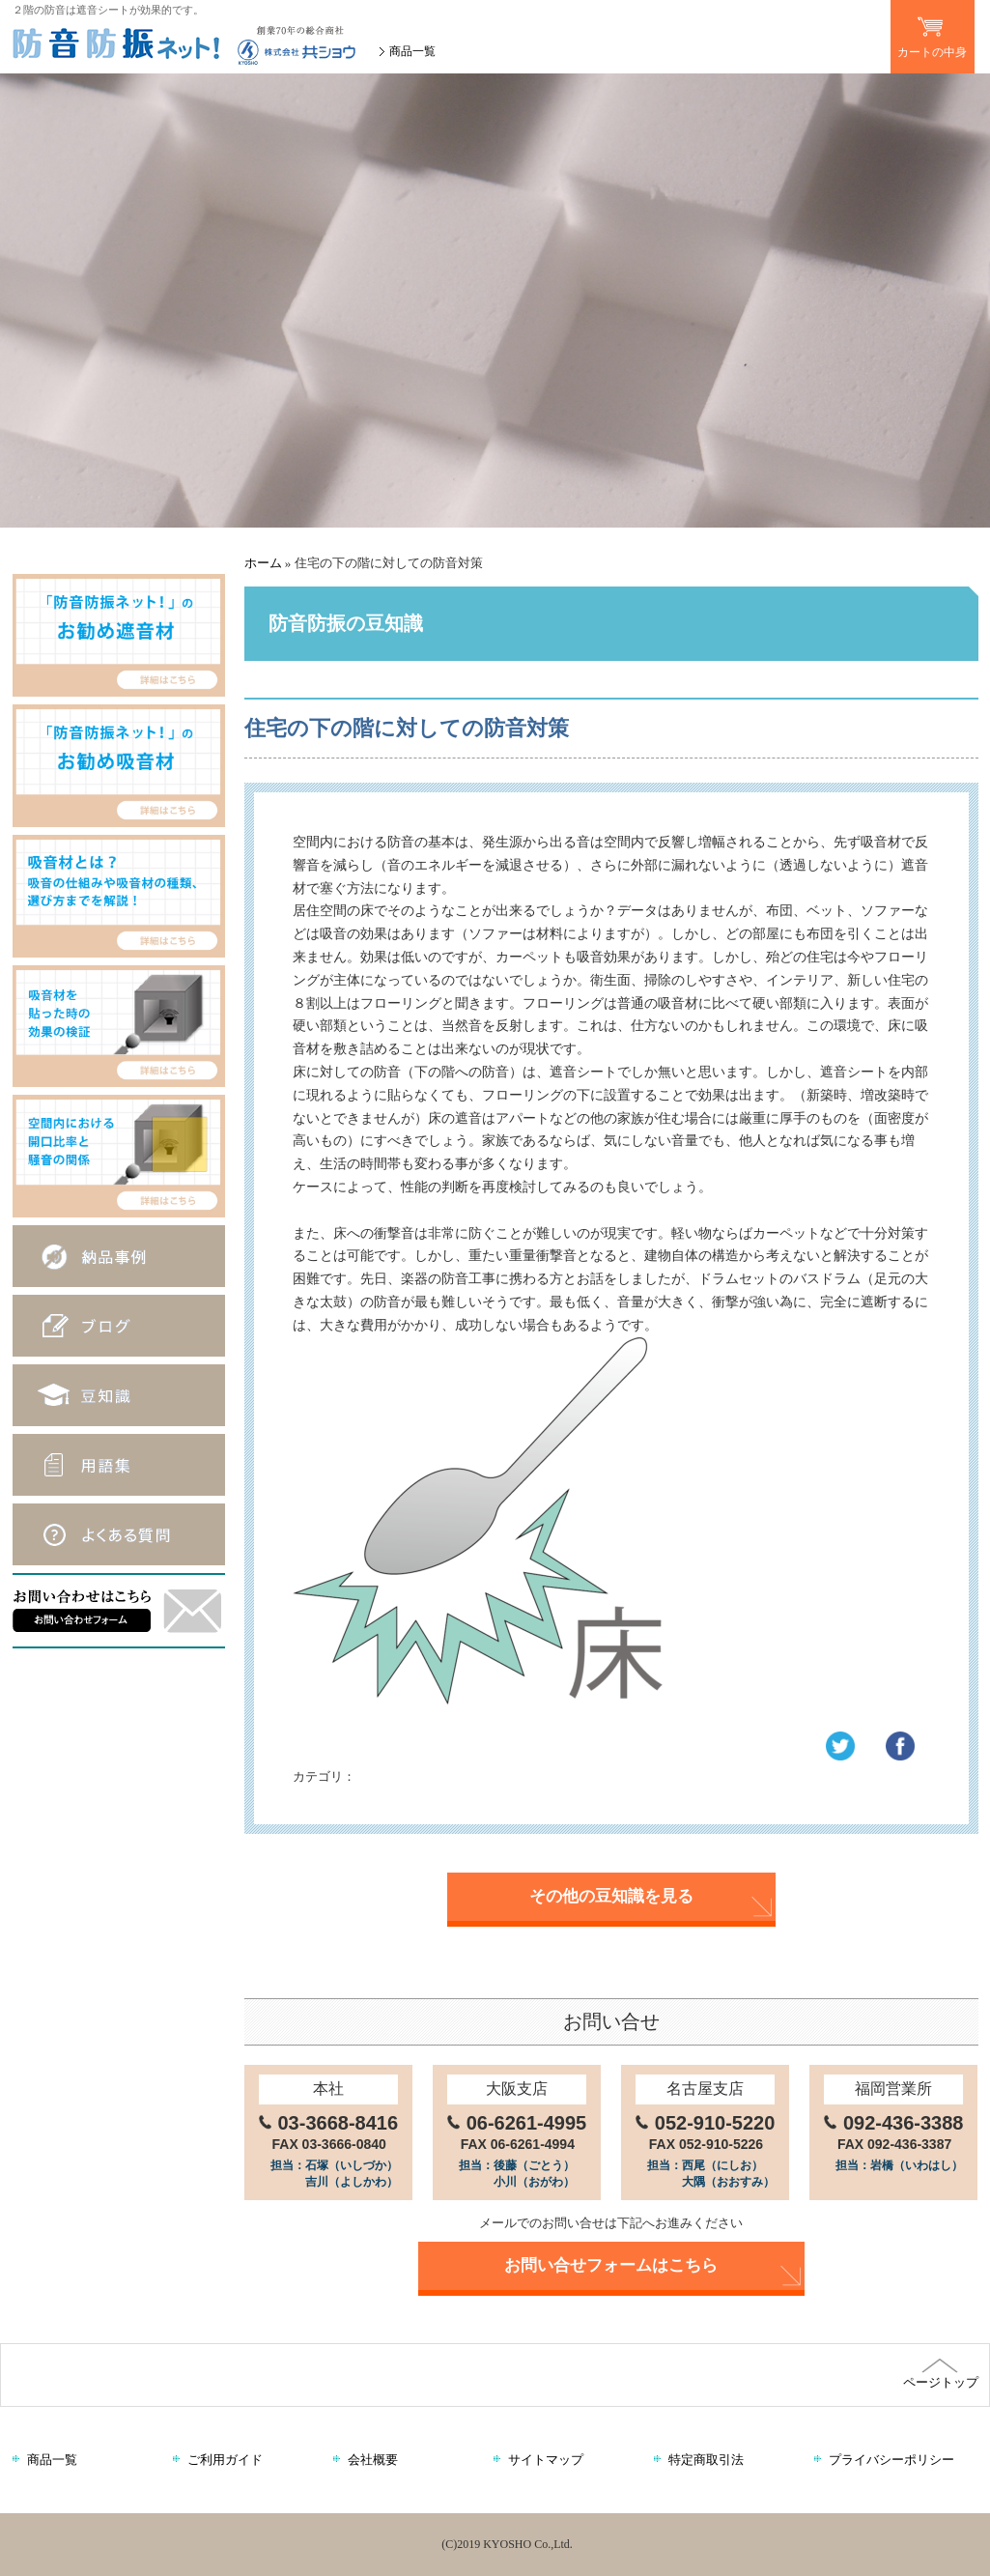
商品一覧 (412, 51)
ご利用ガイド (225, 2459)
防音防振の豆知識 (460, 1776)
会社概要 (373, 2459)
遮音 (378, 1776)
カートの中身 (933, 29)
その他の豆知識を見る (611, 1896)
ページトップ (939, 2374)
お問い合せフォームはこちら (611, 2265)
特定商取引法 (706, 2459)
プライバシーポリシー (891, 2459)
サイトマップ (545, 2459)
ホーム (263, 563)
